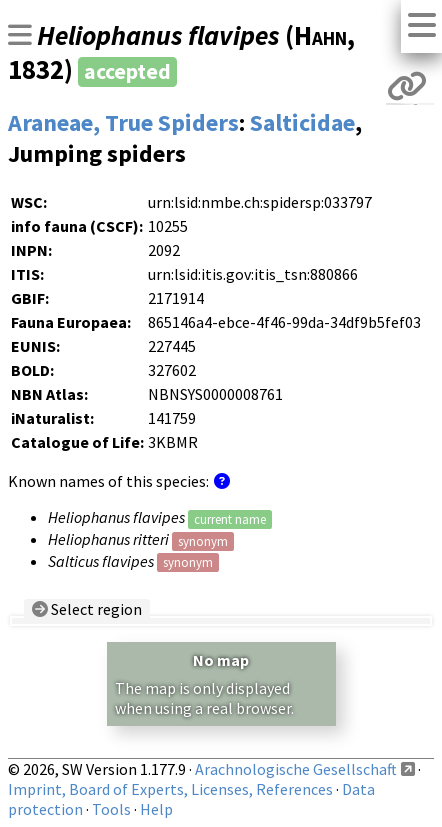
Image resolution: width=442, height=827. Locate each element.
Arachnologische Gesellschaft (296, 769)
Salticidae (302, 122)
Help (156, 809)
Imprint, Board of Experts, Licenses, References (170, 789)
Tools (111, 809)
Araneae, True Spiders (123, 122)
